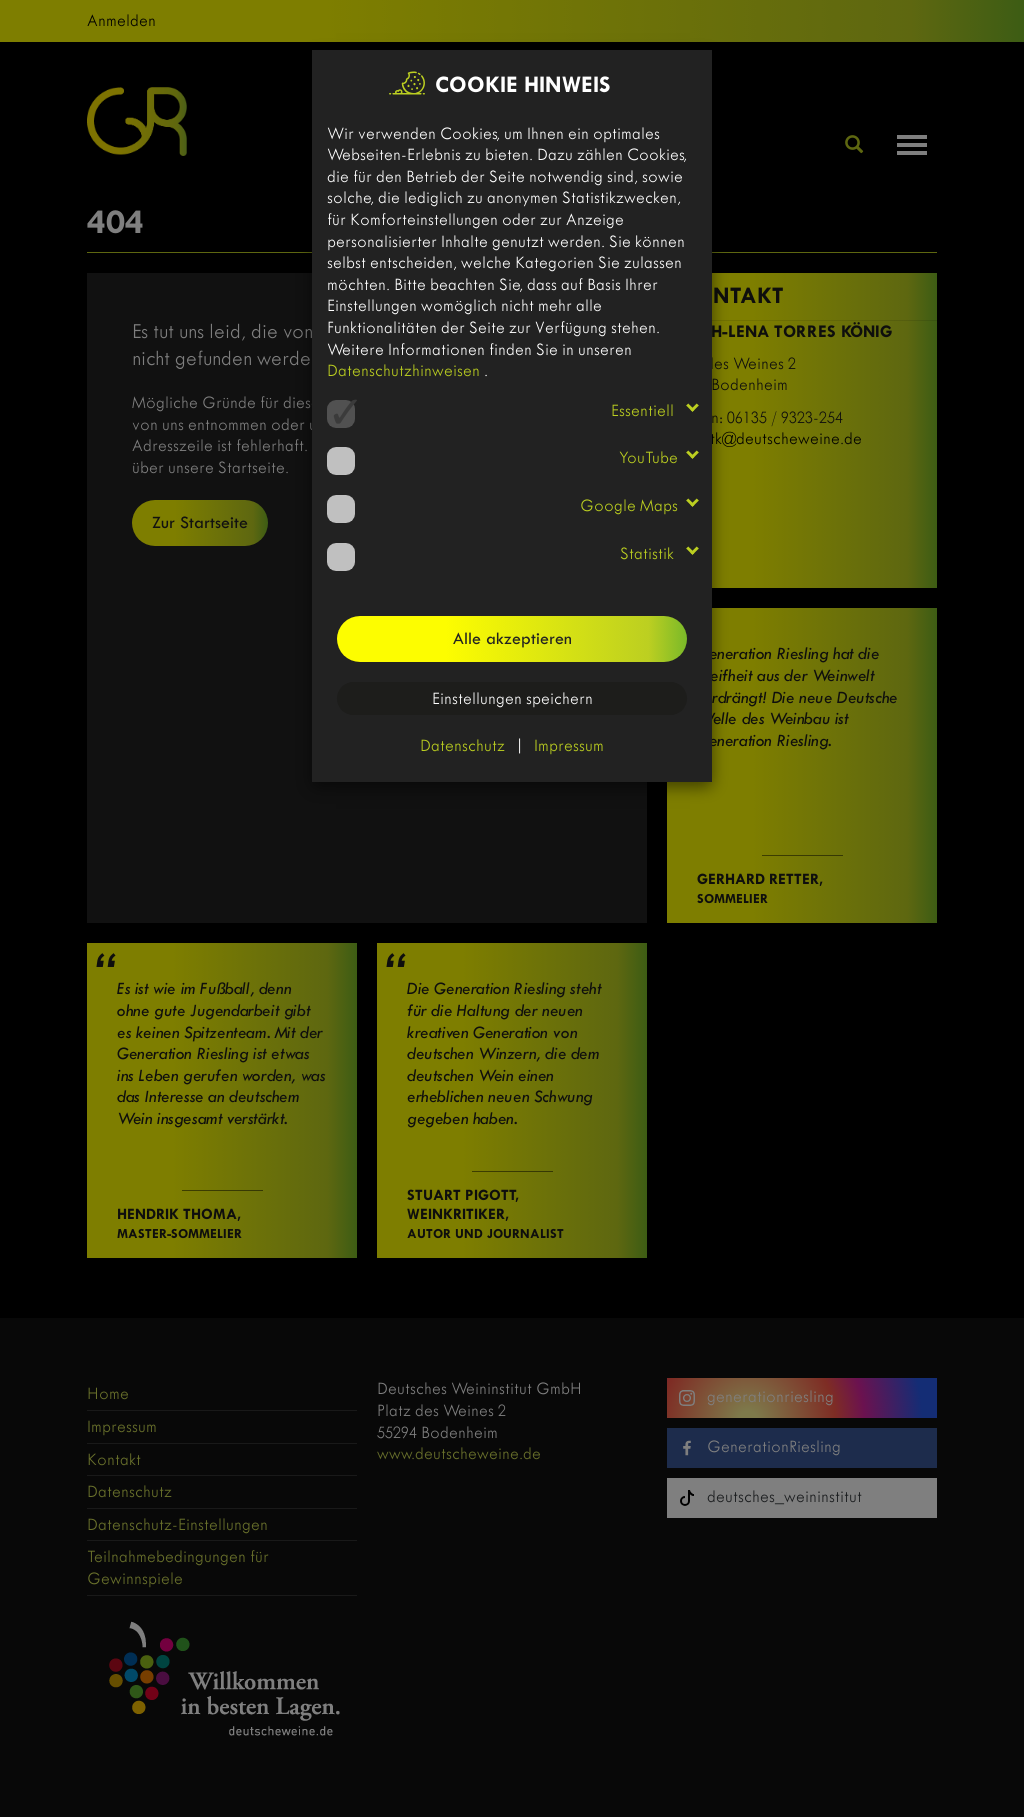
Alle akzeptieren (512, 638)
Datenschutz (462, 745)
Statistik (649, 553)
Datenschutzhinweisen (405, 370)
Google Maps (629, 505)
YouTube (648, 457)
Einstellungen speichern (512, 698)
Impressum (569, 745)
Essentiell (644, 410)
